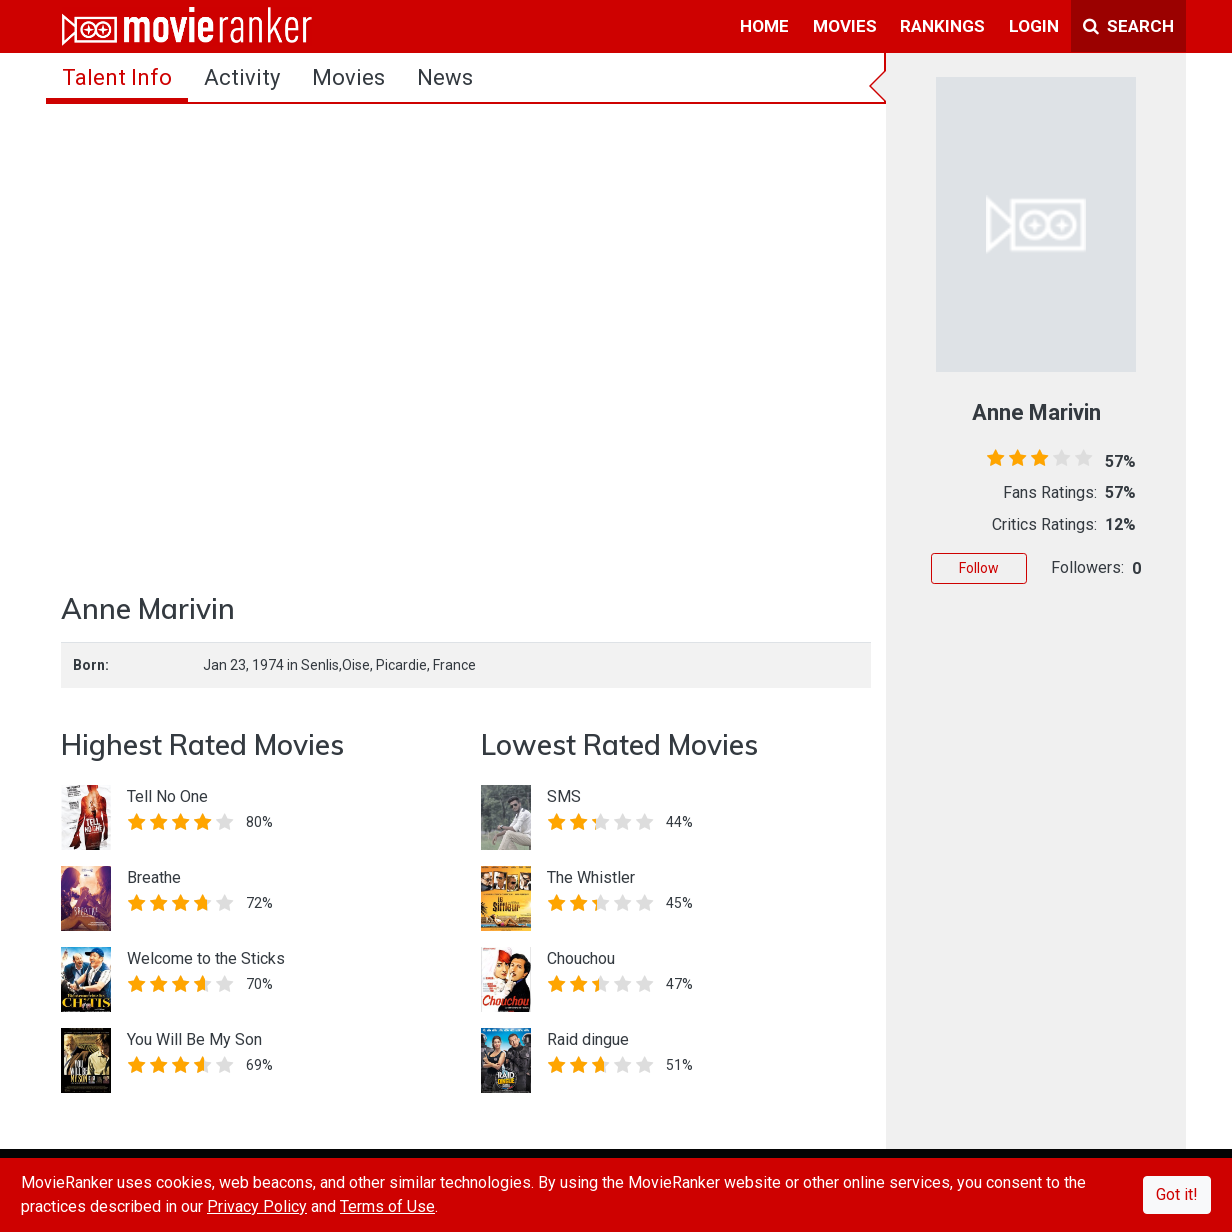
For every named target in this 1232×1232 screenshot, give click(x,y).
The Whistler (591, 877)
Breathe (154, 877)
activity (242, 77)
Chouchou (581, 958)
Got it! (1177, 1194)
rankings (942, 26)
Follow (979, 568)
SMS (564, 796)
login (1034, 26)
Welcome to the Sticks (206, 958)
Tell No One (167, 796)
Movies (348, 77)
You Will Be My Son (194, 1039)
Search (1128, 26)
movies (845, 26)
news (445, 77)
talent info (117, 77)
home (764, 26)
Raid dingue (588, 1039)
